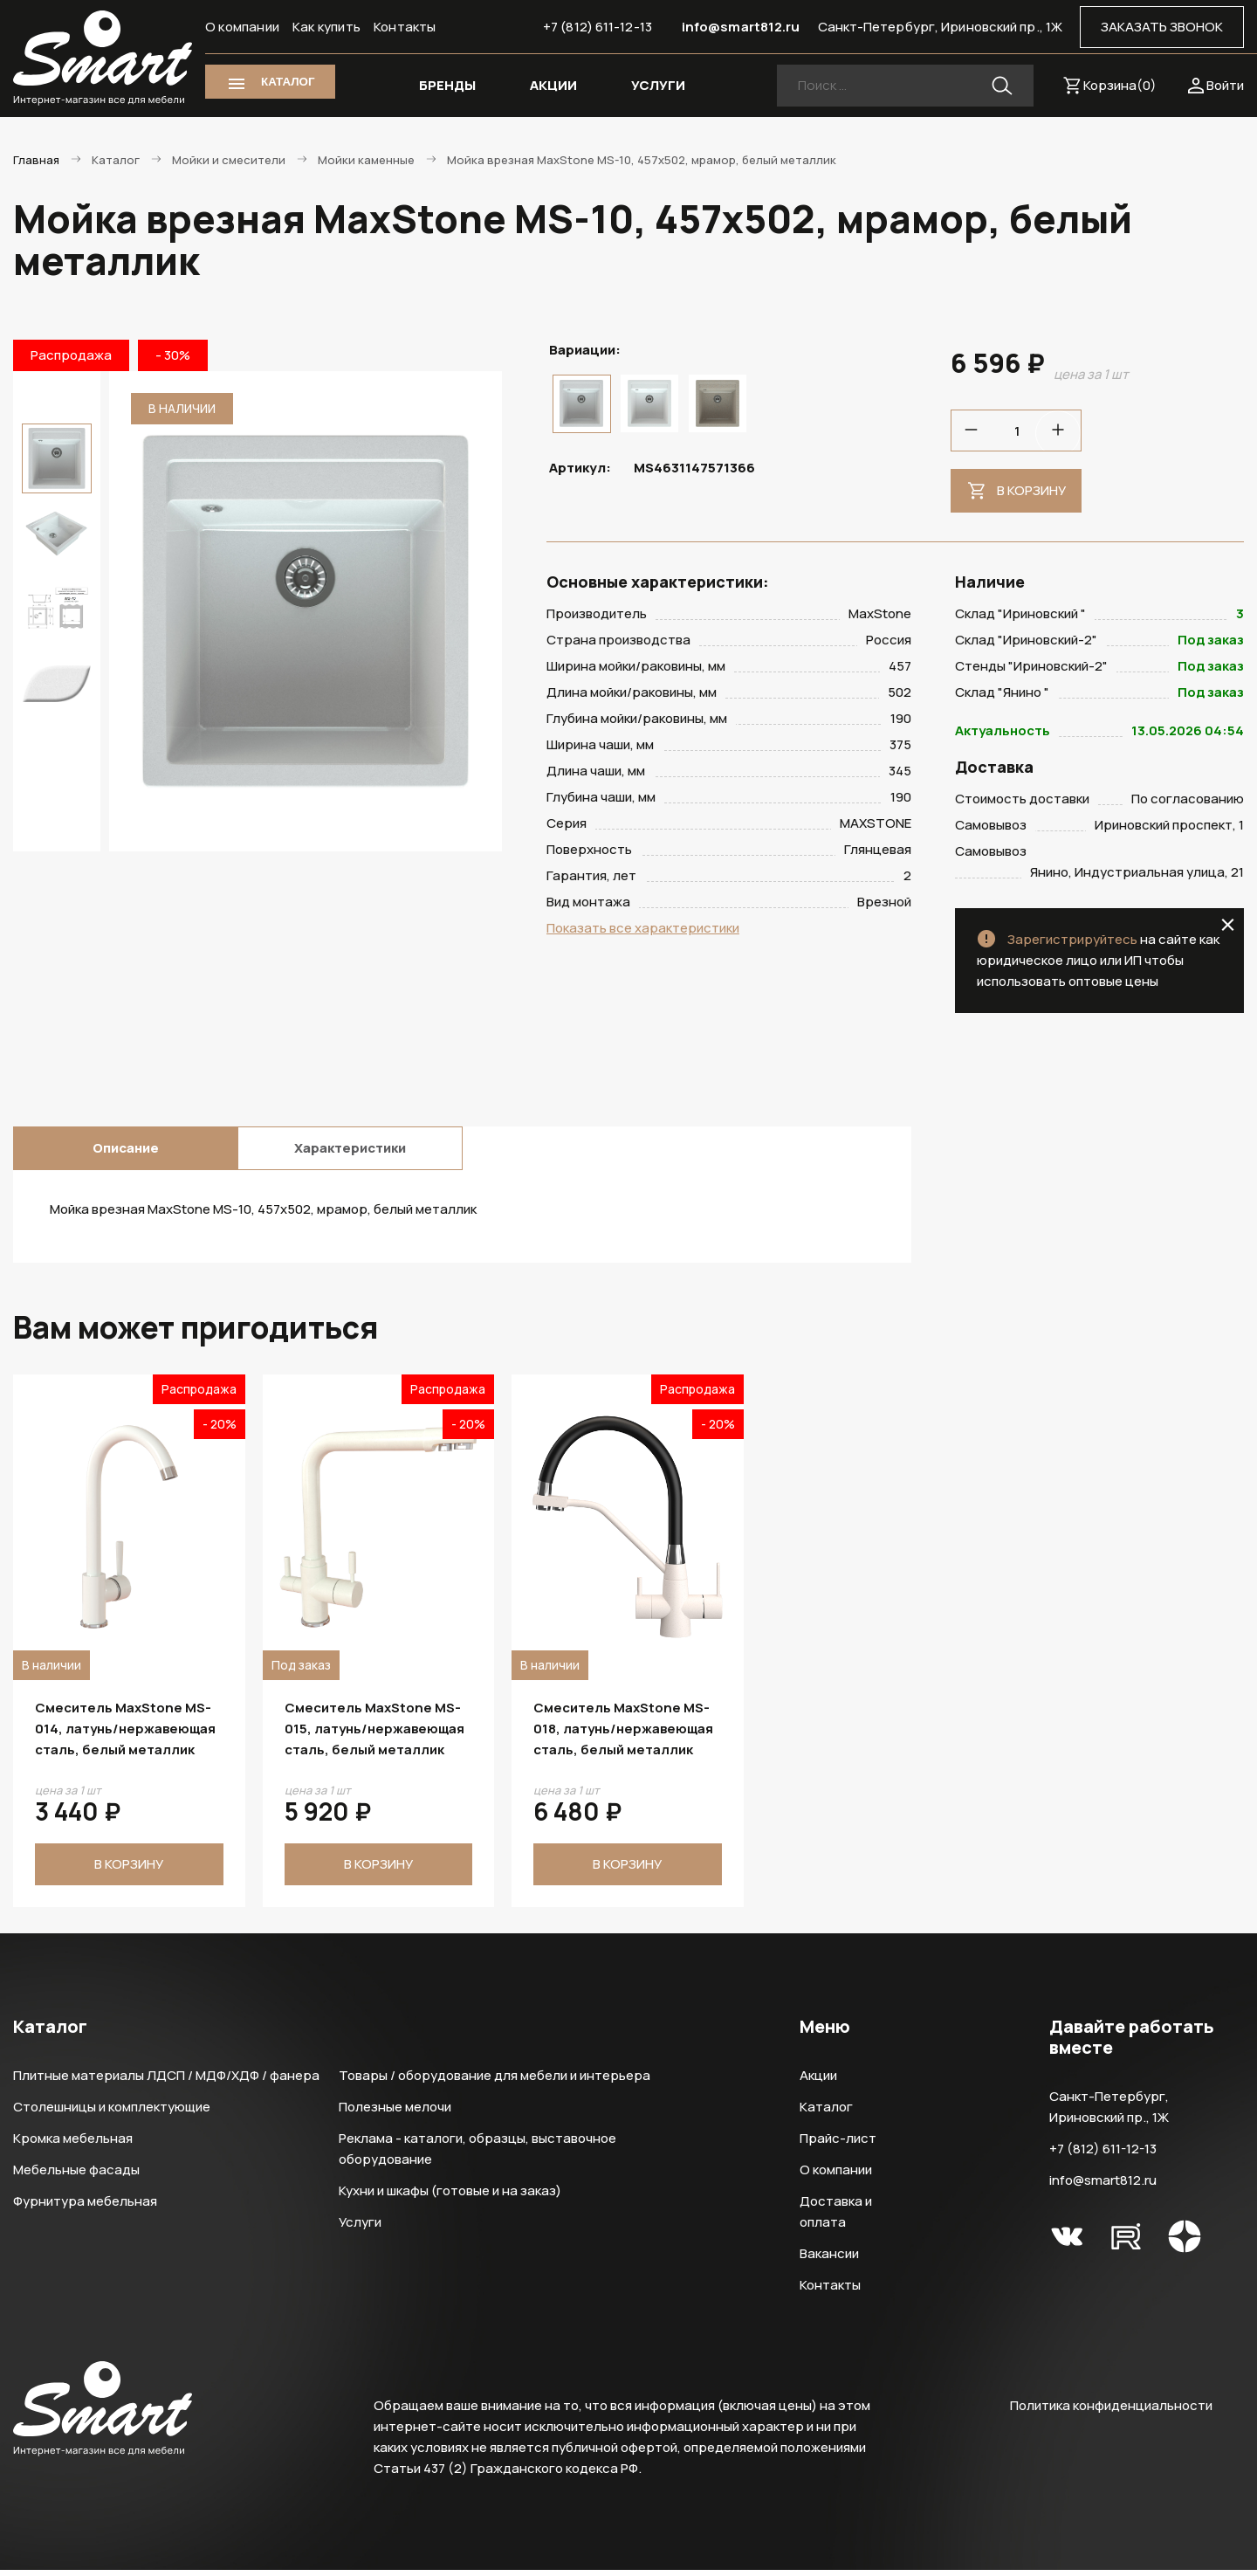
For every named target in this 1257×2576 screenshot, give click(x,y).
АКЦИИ (553, 85)
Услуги (360, 2228)
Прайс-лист (838, 2144)
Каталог (826, 2113)
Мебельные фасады (76, 2175)
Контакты (405, 26)
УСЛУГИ (658, 85)
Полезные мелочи (395, 2113)
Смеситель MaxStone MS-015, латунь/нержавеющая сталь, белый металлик (374, 1735)
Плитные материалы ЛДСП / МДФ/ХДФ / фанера (166, 2081)
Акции (818, 2081)
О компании (242, 26)
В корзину (1031, 490)
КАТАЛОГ (287, 81)
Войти (1225, 85)
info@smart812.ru (741, 26)
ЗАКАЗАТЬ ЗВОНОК (1162, 26)
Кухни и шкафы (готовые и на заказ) (450, 2196)
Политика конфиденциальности (1111, 2411)
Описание (126, 1154)
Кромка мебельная (73, 2144)
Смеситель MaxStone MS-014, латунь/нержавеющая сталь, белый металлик (125, 1735)
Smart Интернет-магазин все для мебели (102, 58)
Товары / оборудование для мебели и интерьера (494, 2081)
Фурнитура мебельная (85, 2207)
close (1227, 931)
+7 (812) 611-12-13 (597, 26)
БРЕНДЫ (447, 85)
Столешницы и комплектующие (111, 2113)
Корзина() (1120, 85)
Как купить (326, 26)
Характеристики (350, 1154)
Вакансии (829, 2259)
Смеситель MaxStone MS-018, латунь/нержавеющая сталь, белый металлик (623, 1735)
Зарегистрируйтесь (1072, 945)
